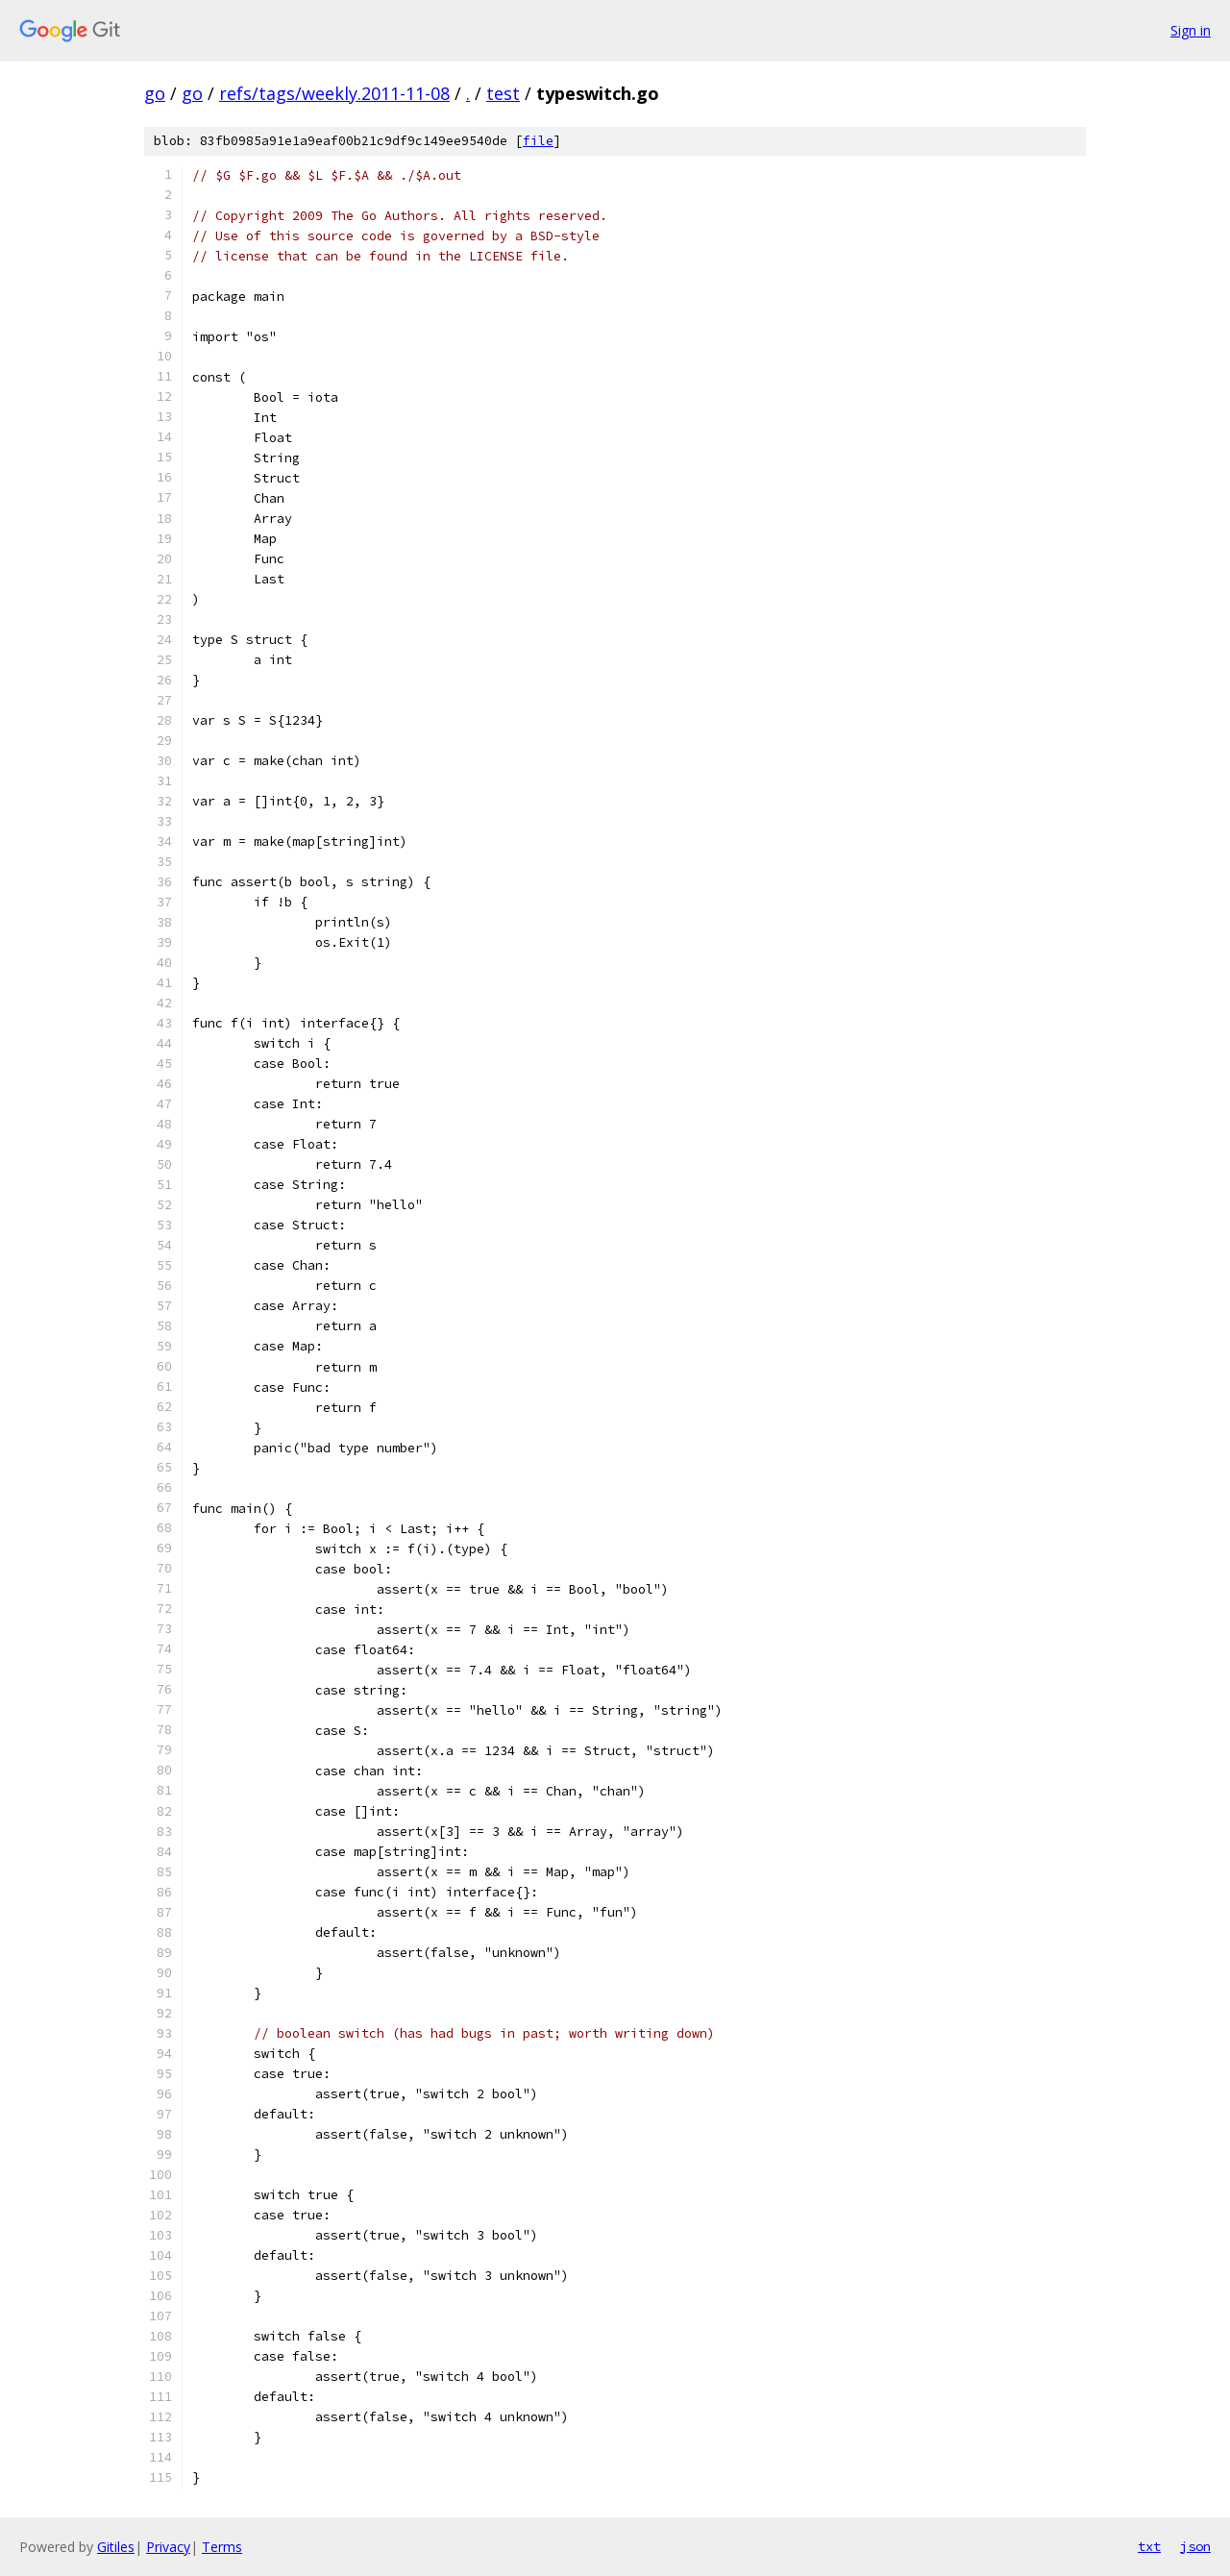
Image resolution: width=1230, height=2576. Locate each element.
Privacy (168, 2547)
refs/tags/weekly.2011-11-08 (334, 93)
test (503, 93)
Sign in (1190, 30)
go (154, 93)
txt (1149, 2546)
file (538, 141)
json (1195, 2546)
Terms (222, 2547)
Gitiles (116, 2547)
